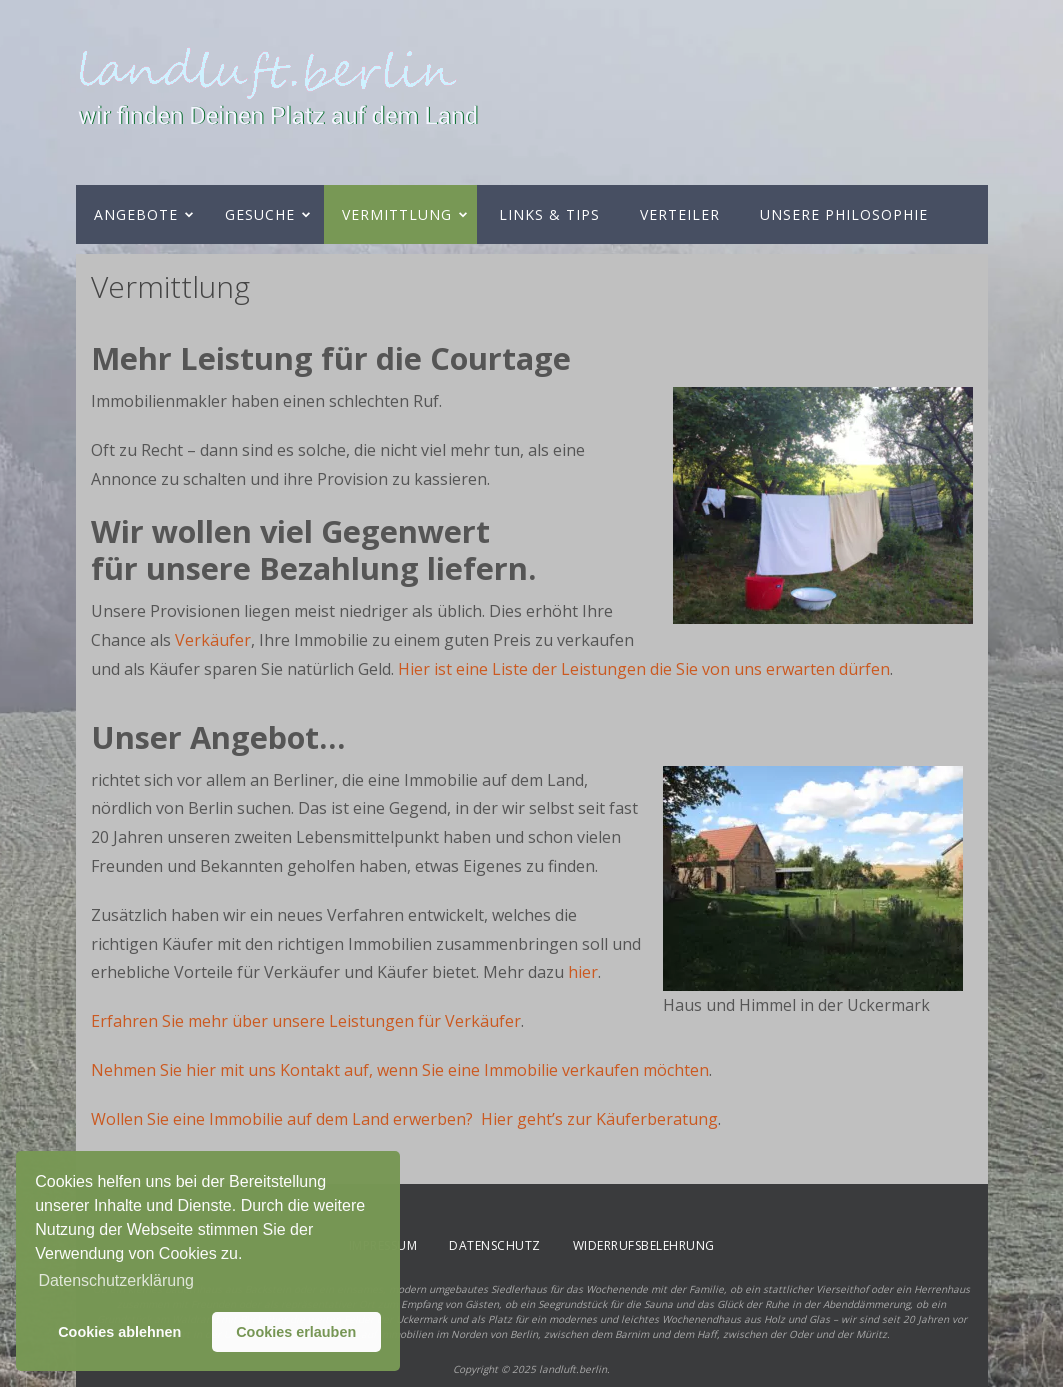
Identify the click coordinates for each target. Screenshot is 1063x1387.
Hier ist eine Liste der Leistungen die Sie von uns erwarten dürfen (644, 669)
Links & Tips (549, 214)
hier (583, 972)
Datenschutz (495, 1245)
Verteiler (680, 214)
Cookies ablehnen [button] (119, 1332)
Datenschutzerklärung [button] (116, 1280)
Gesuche (260, 214)
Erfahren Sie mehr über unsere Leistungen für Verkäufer (306, 1021)
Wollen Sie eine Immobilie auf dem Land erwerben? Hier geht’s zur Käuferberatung (404, 1119)
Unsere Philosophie (844, 214)
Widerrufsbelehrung (644, 1245)
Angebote (136, 214)
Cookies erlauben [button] (296, 1332)
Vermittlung (397, 214)
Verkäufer (213, 640)
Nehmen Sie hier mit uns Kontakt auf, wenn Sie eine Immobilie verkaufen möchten (400, 1070)
